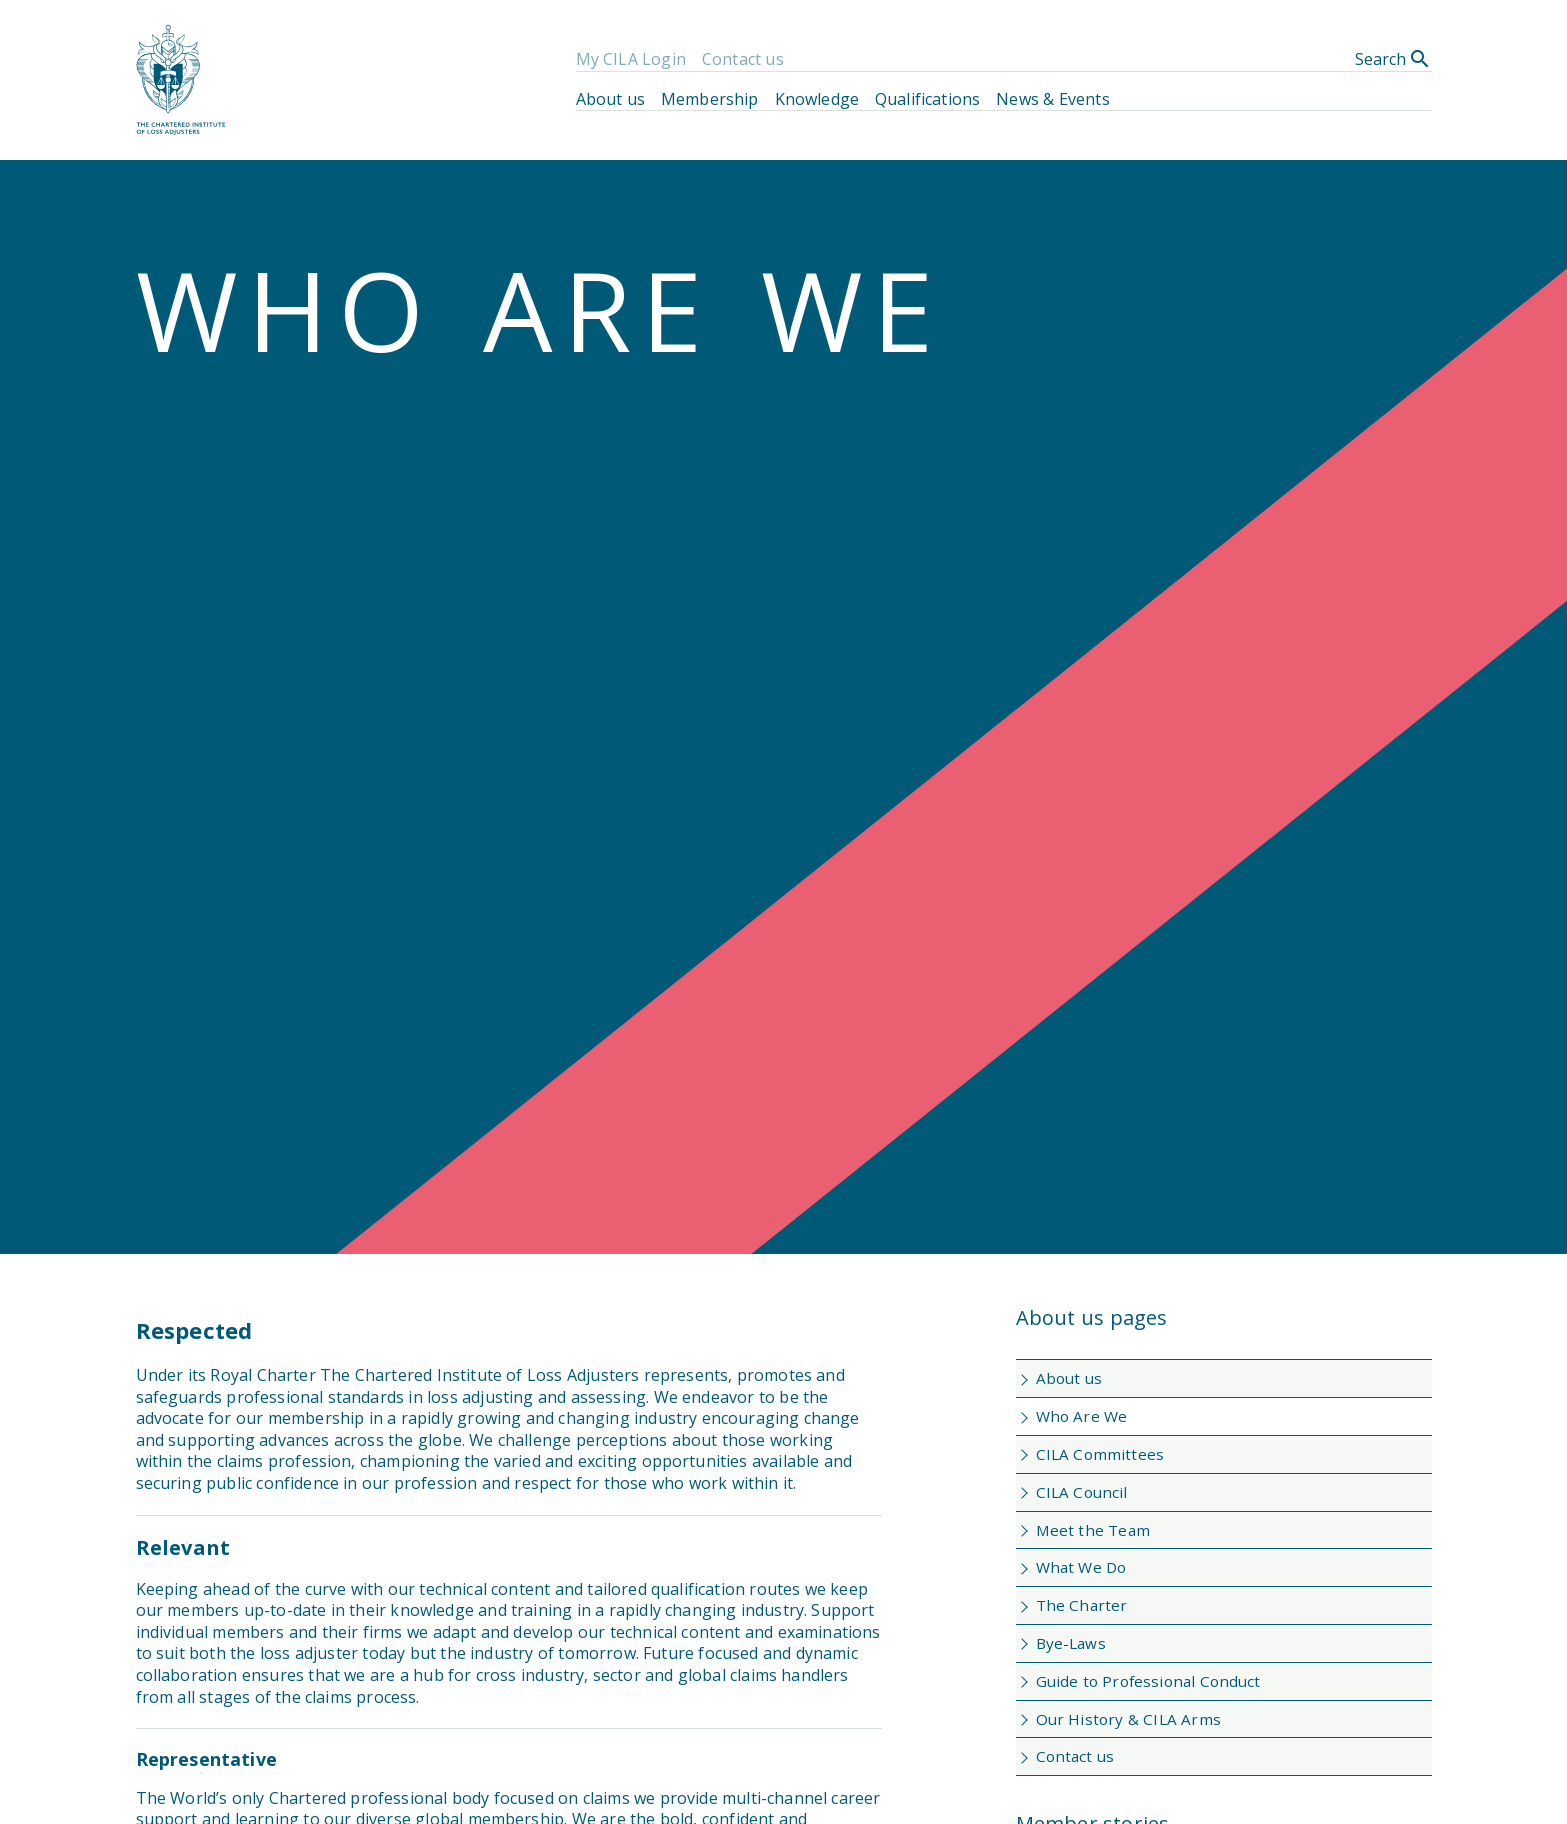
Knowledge (817, 99)
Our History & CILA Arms (1128, 1719)
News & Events (1052, 99)
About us (610, 99)
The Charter (1082, 1605)
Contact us (743, 59)
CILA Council (1082, 1492)
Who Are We (1082, 1416)
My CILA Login (631, 59)
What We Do (1081, 1567)
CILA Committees (1100, 1454)
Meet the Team (1093, 1530)
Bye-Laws (1071, 1643)
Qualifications (927, 99)
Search (1393, 59)
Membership (710, 99)
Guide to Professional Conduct (1148, 1681)
